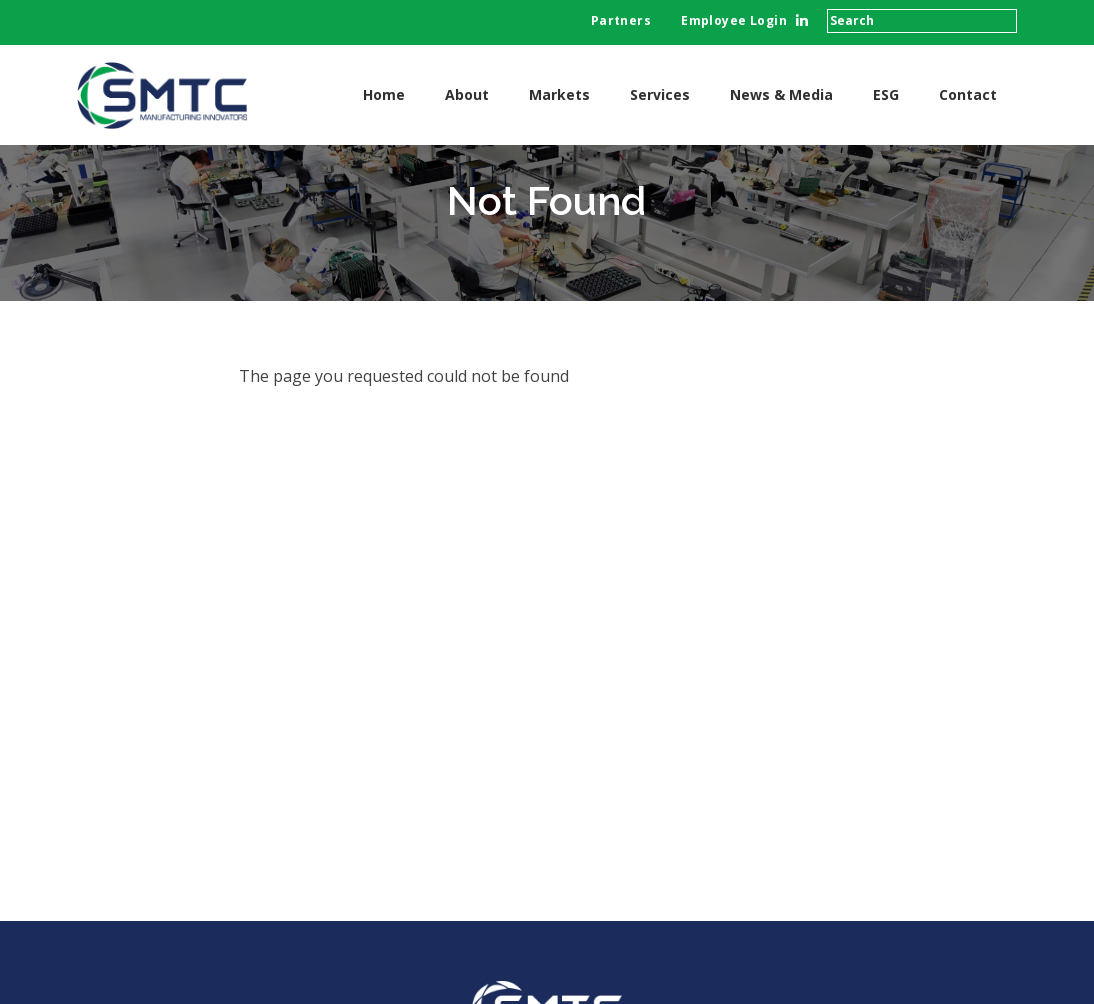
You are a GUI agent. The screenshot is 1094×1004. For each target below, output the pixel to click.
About (467, 94)
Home (384, 94)
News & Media (781, 94)
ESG (886, 94)
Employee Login (734, 20)
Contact (968, 94)
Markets (559, 94)
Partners (621, 20)
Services (660, 94)
